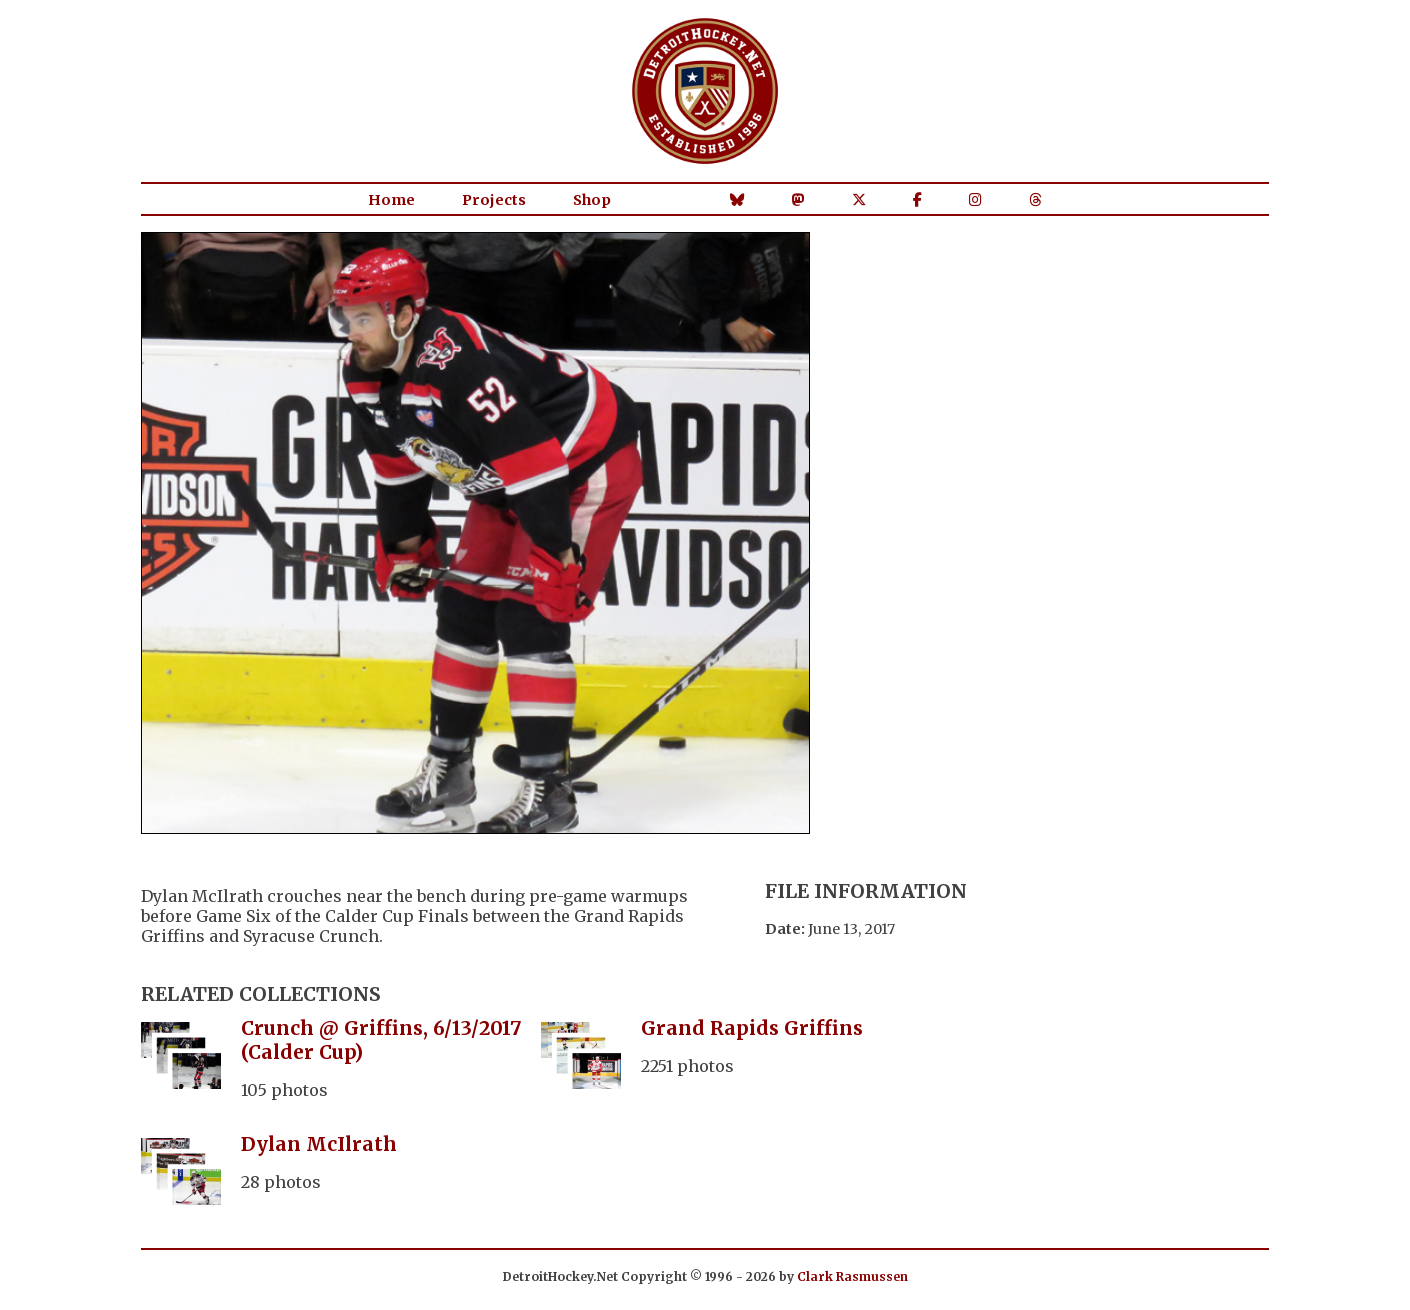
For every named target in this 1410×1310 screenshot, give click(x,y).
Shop (592, 200)
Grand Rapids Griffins (752, 1028)
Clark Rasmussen (852, 1276)
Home (391, 200)
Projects (494, 200)
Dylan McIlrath (319, 1144)
